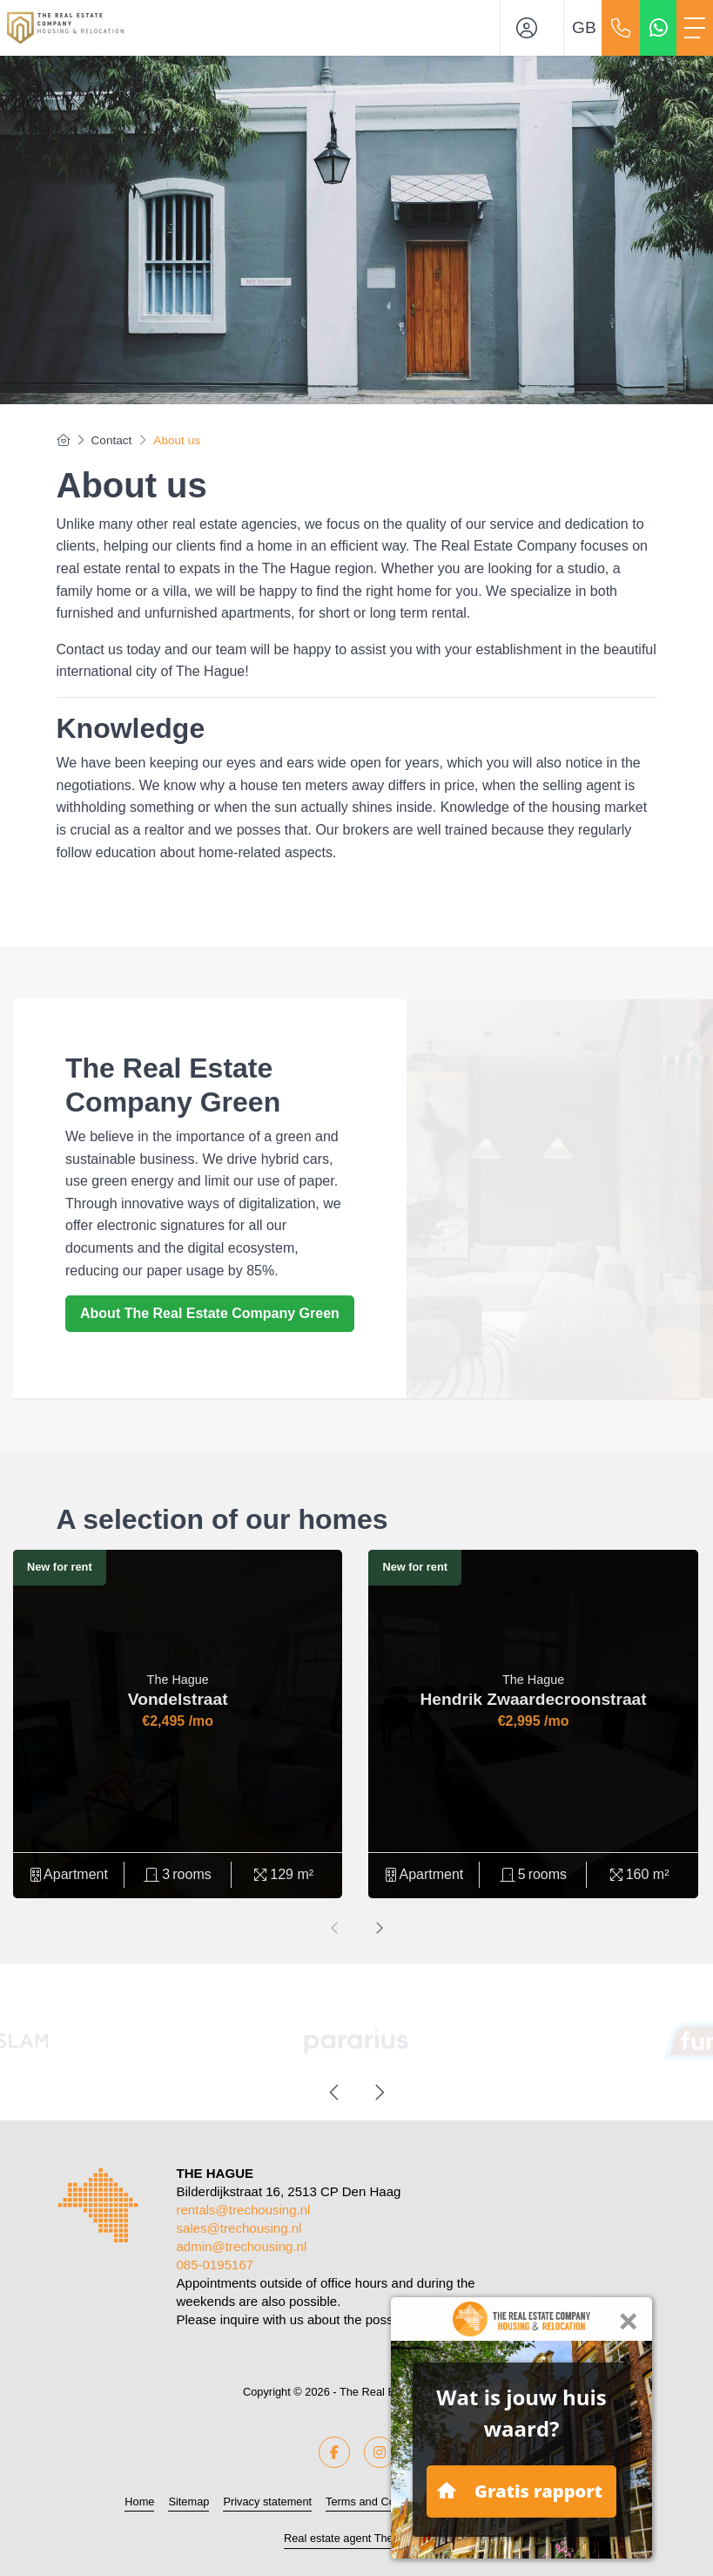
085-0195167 (215, 2264)
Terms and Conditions (380, 2501)
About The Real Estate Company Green (210, 1313)
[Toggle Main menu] (694, 28)
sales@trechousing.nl (239, 2228)
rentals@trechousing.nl (244, 2209)
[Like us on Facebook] (334, 2452)
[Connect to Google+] (379, 2452)
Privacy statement (267, 2501)
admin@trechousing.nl (242, 2246)
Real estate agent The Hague (356, 2538)
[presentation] (335, 1928)
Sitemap (188, 2501)
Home (139, 2501)
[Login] (532, 27)
